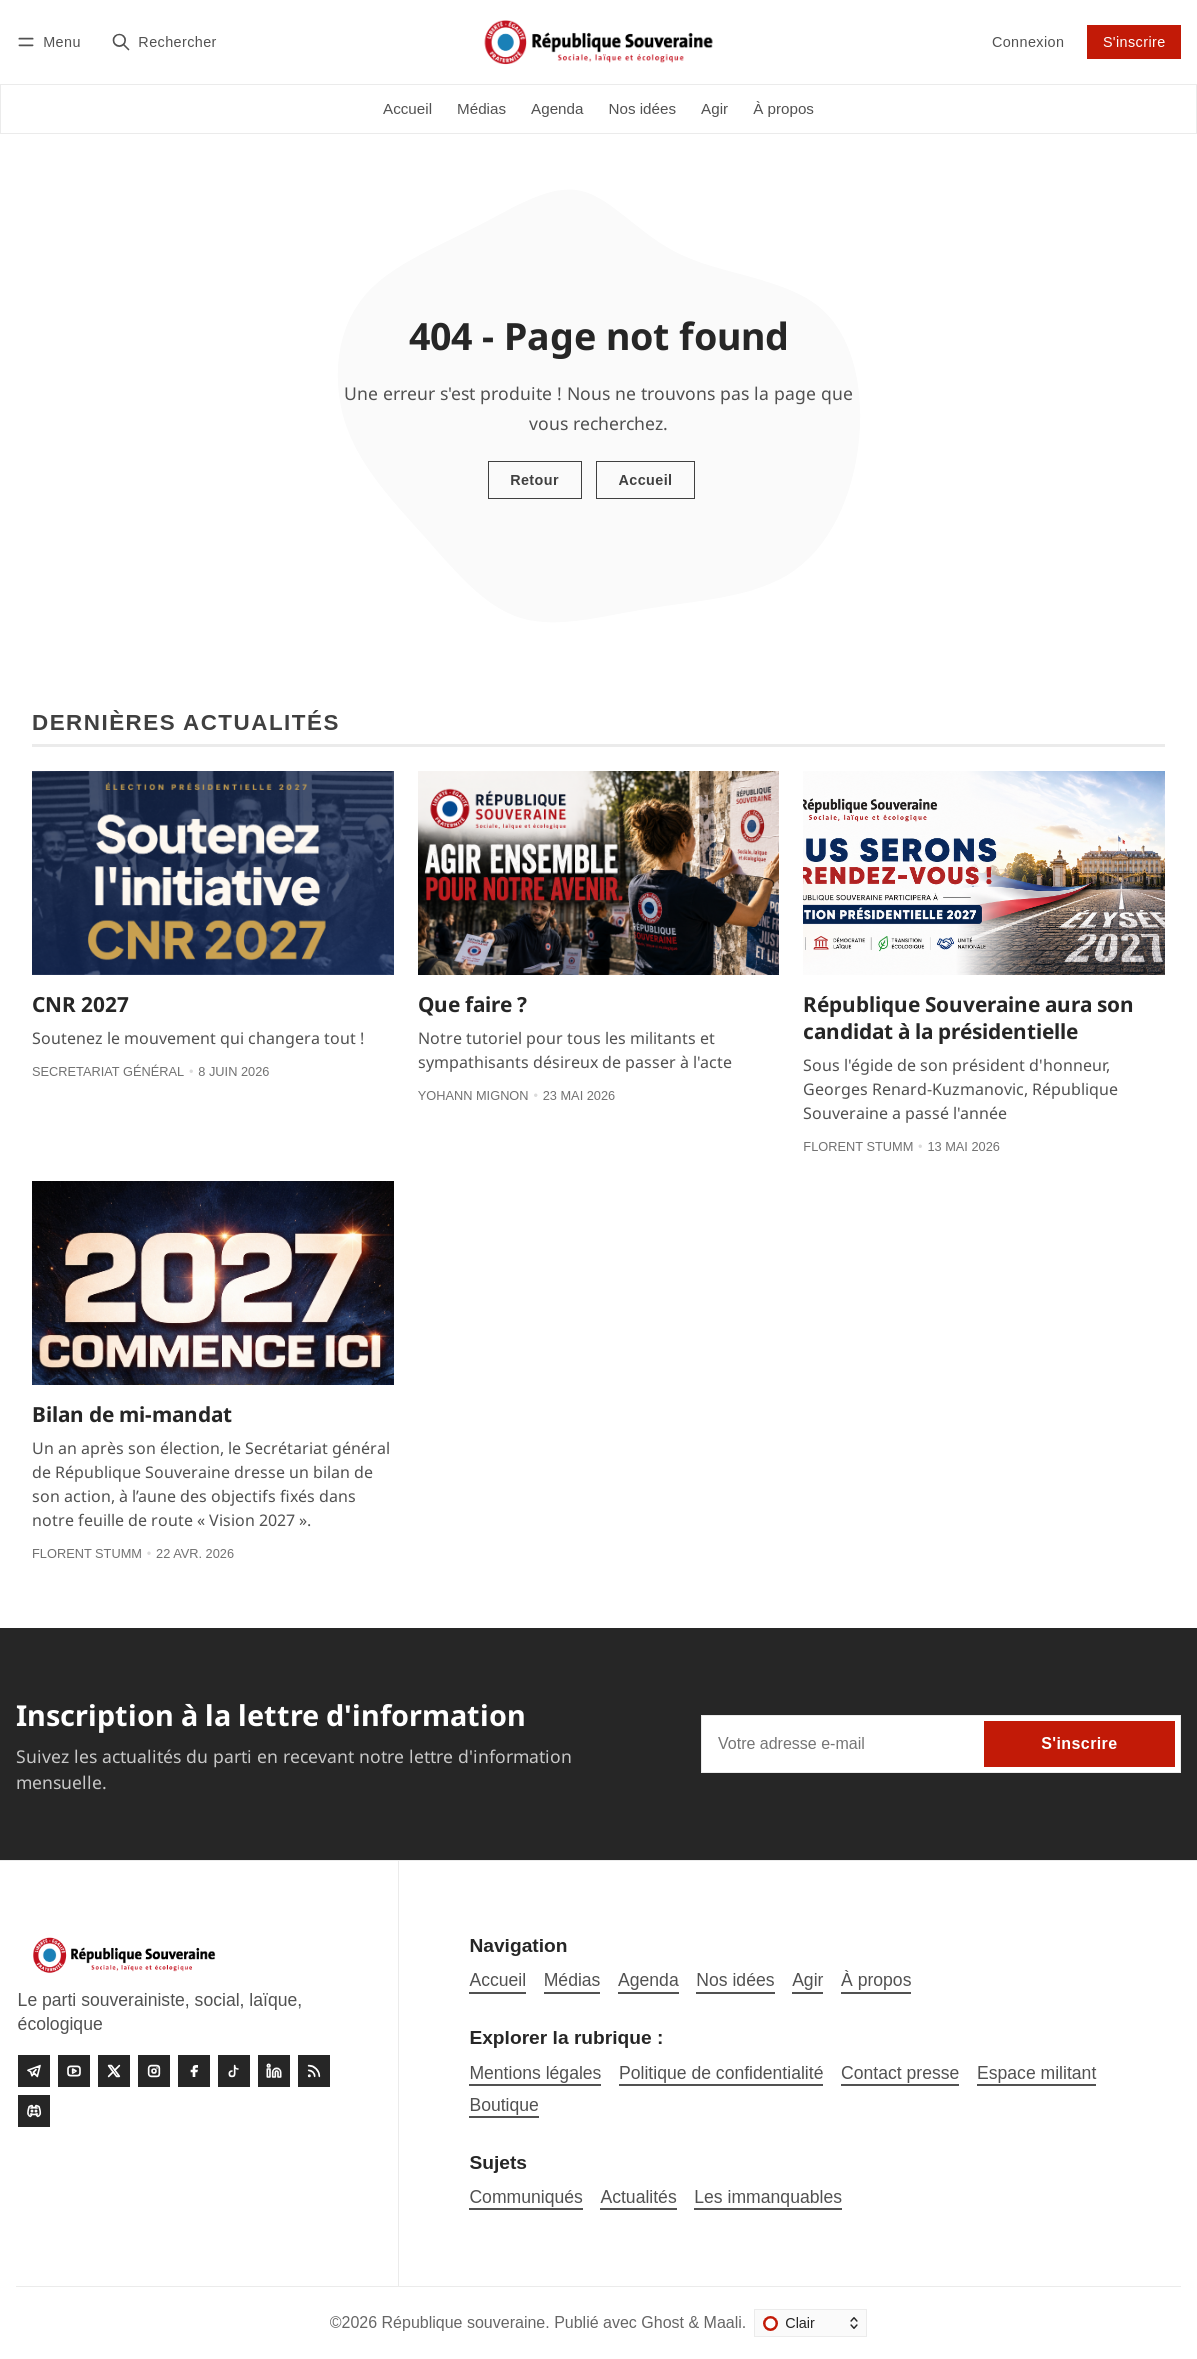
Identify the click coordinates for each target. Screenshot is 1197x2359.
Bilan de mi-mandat (132, 1414)
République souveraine (464, 2322)
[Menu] (52, 41)
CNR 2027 (80, 1004)
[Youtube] (74, 2071)
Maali (723, 2322)
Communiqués (525, 2197)
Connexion (1028, 42)
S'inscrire (1134, 42)
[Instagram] (154, 2071)
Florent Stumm (858, 1146)
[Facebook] (194, 2071)
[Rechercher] (164, 41)
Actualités (638, 2197)
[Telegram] (34, 2071)
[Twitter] (114, 2071)
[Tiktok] (234, 2071)
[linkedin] (274, 2071)
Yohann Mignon (473, 1095)
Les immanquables (768, 2197)
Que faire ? (472, 1004)
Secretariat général (108, 1071)
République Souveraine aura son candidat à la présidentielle (968, 1017)
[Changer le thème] (810, 2323)
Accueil (645, 480)
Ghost (662, 2322)
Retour (534, 480)
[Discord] (34, 2111)
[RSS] (314, 2071)
